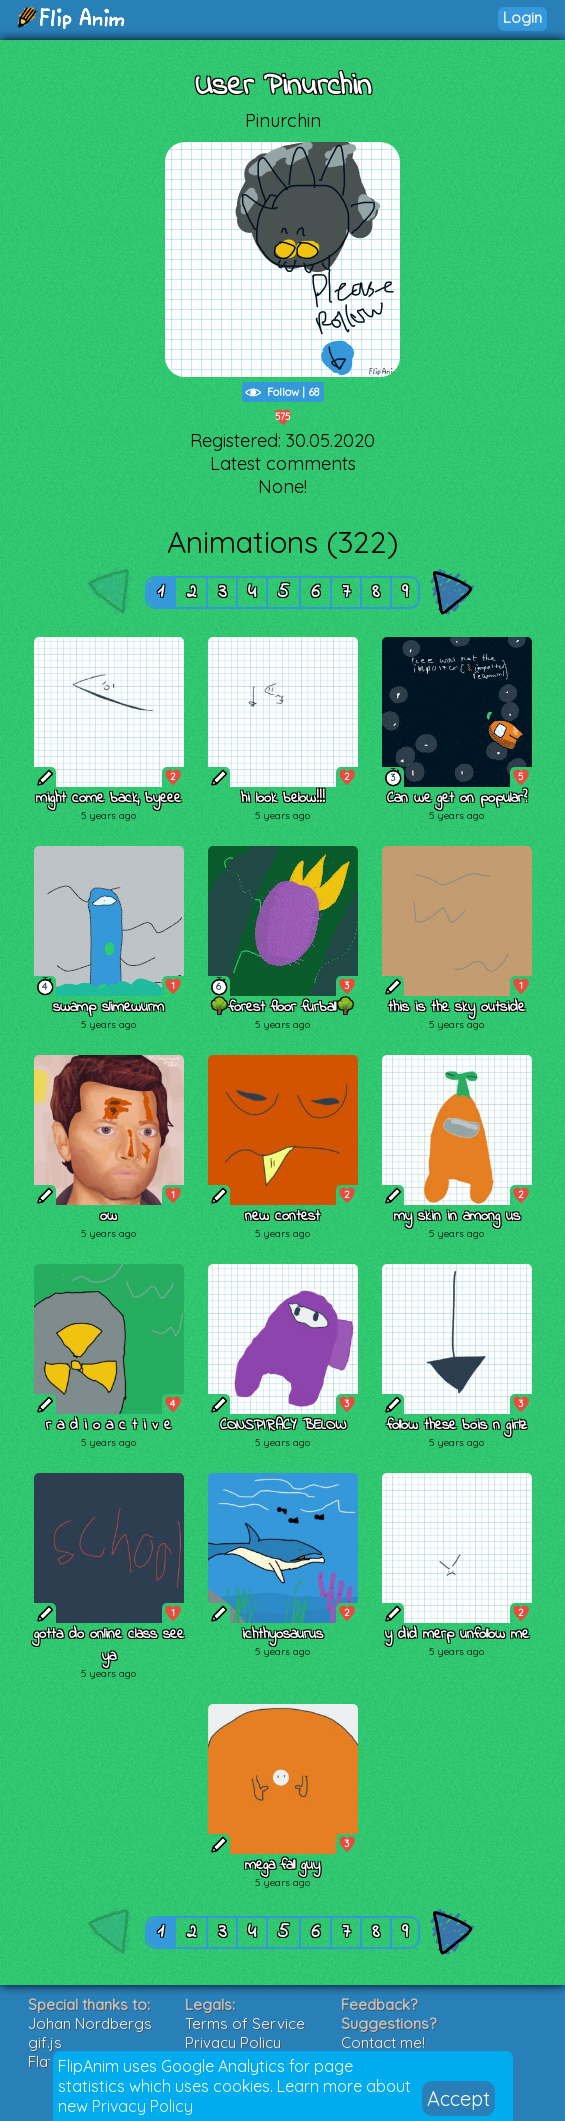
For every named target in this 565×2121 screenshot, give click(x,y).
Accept (458, 2098)
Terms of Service (245, 2023)
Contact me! (383, 2042)
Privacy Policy (142, 2106)
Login (522, 17)
